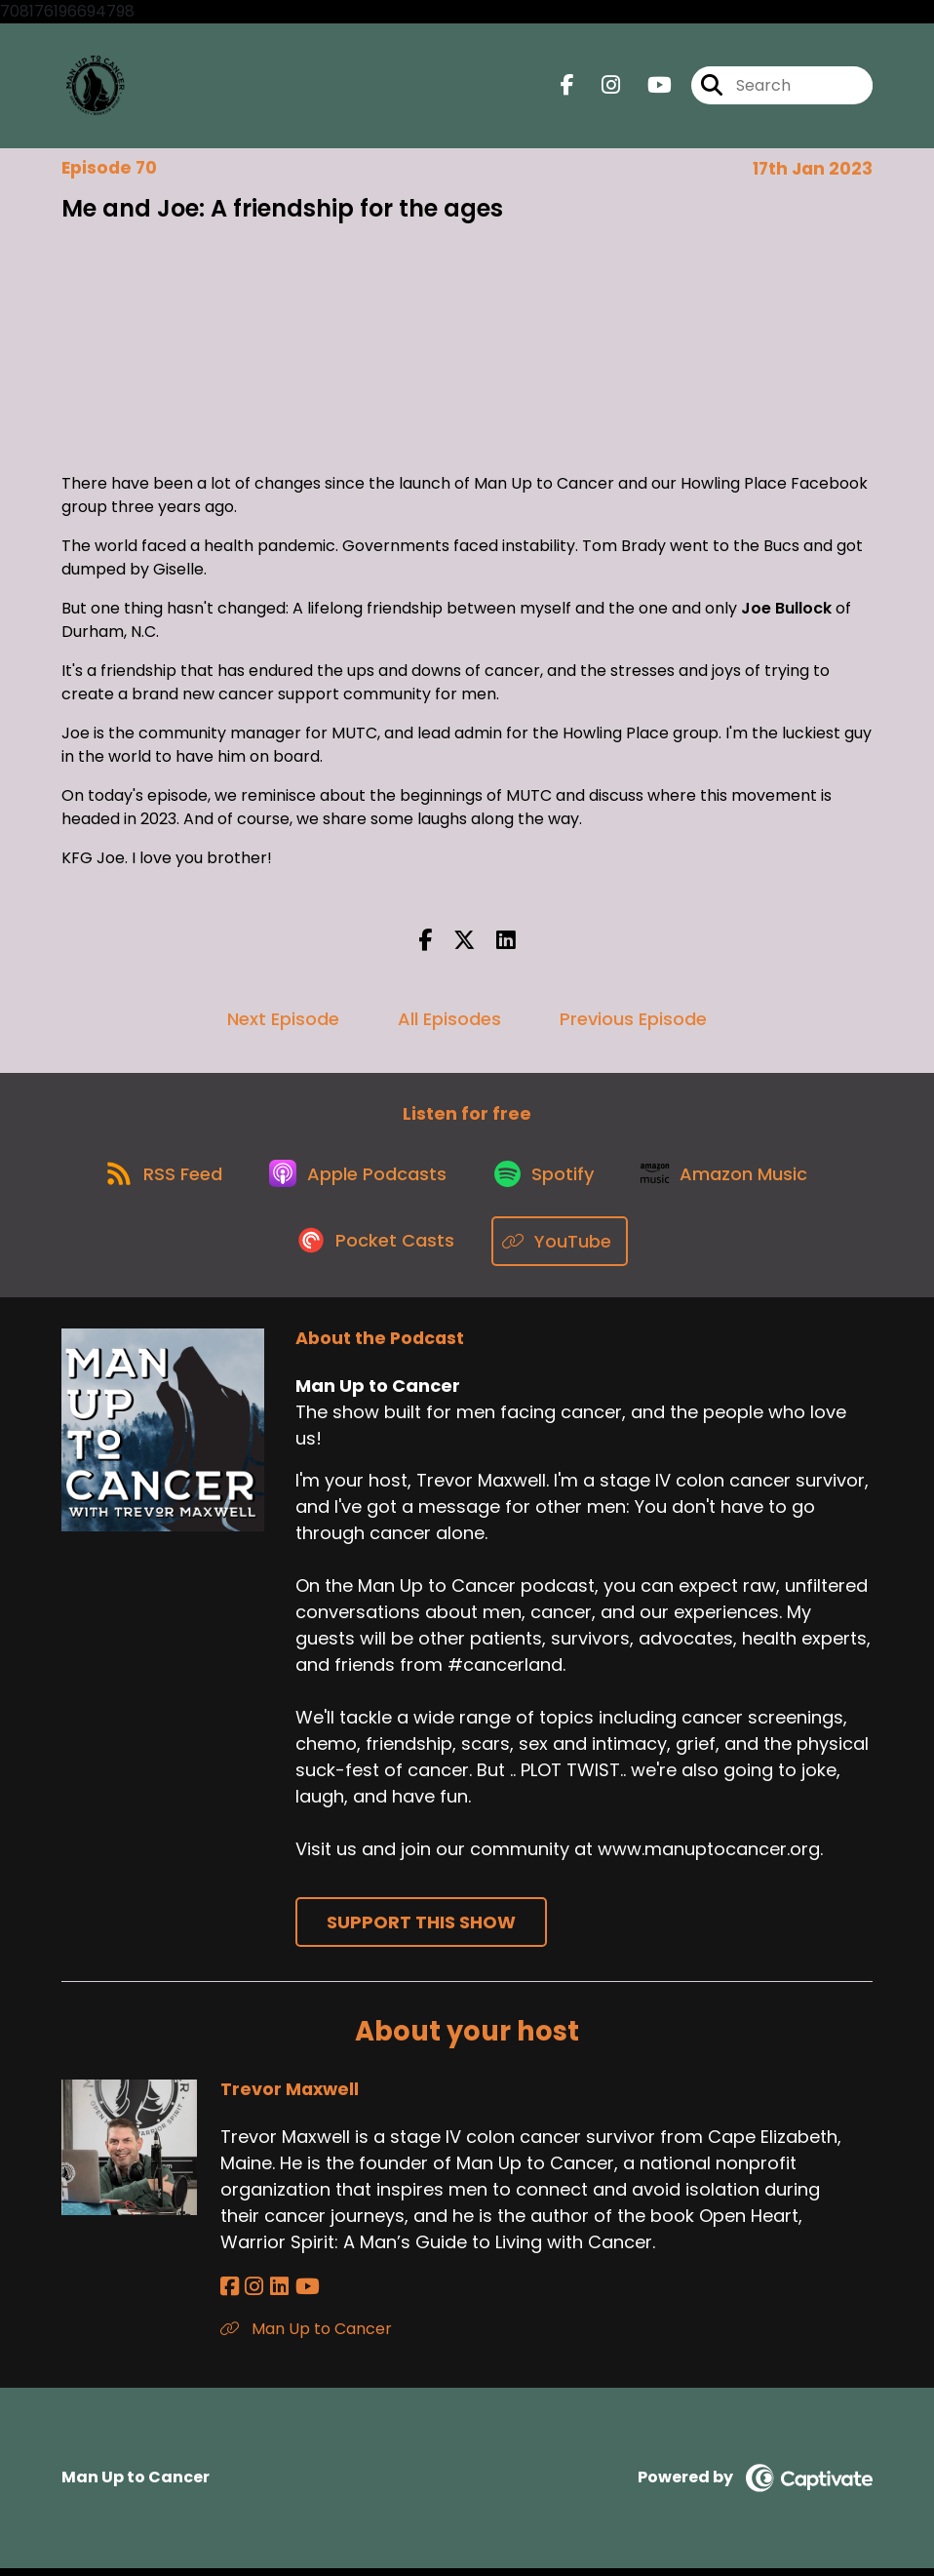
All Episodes (449, 1022)
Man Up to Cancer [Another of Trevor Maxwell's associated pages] (306, 2336)
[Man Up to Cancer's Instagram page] (599, 87)
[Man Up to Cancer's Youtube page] (648, 87)
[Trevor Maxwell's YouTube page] (300, 2294)
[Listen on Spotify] (548, 1180)
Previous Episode (633, 1022)
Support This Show (421, 1931)
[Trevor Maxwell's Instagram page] (252, 2294)
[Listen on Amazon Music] (733, 1180)
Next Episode (283, 1022)
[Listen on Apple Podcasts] (356, 1180)
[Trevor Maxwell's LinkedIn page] (274, 2294)
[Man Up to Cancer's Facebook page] (567, 87)
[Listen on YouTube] (562, 1250)
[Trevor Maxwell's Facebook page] (229, 2294)
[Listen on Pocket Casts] (377, 1250)
